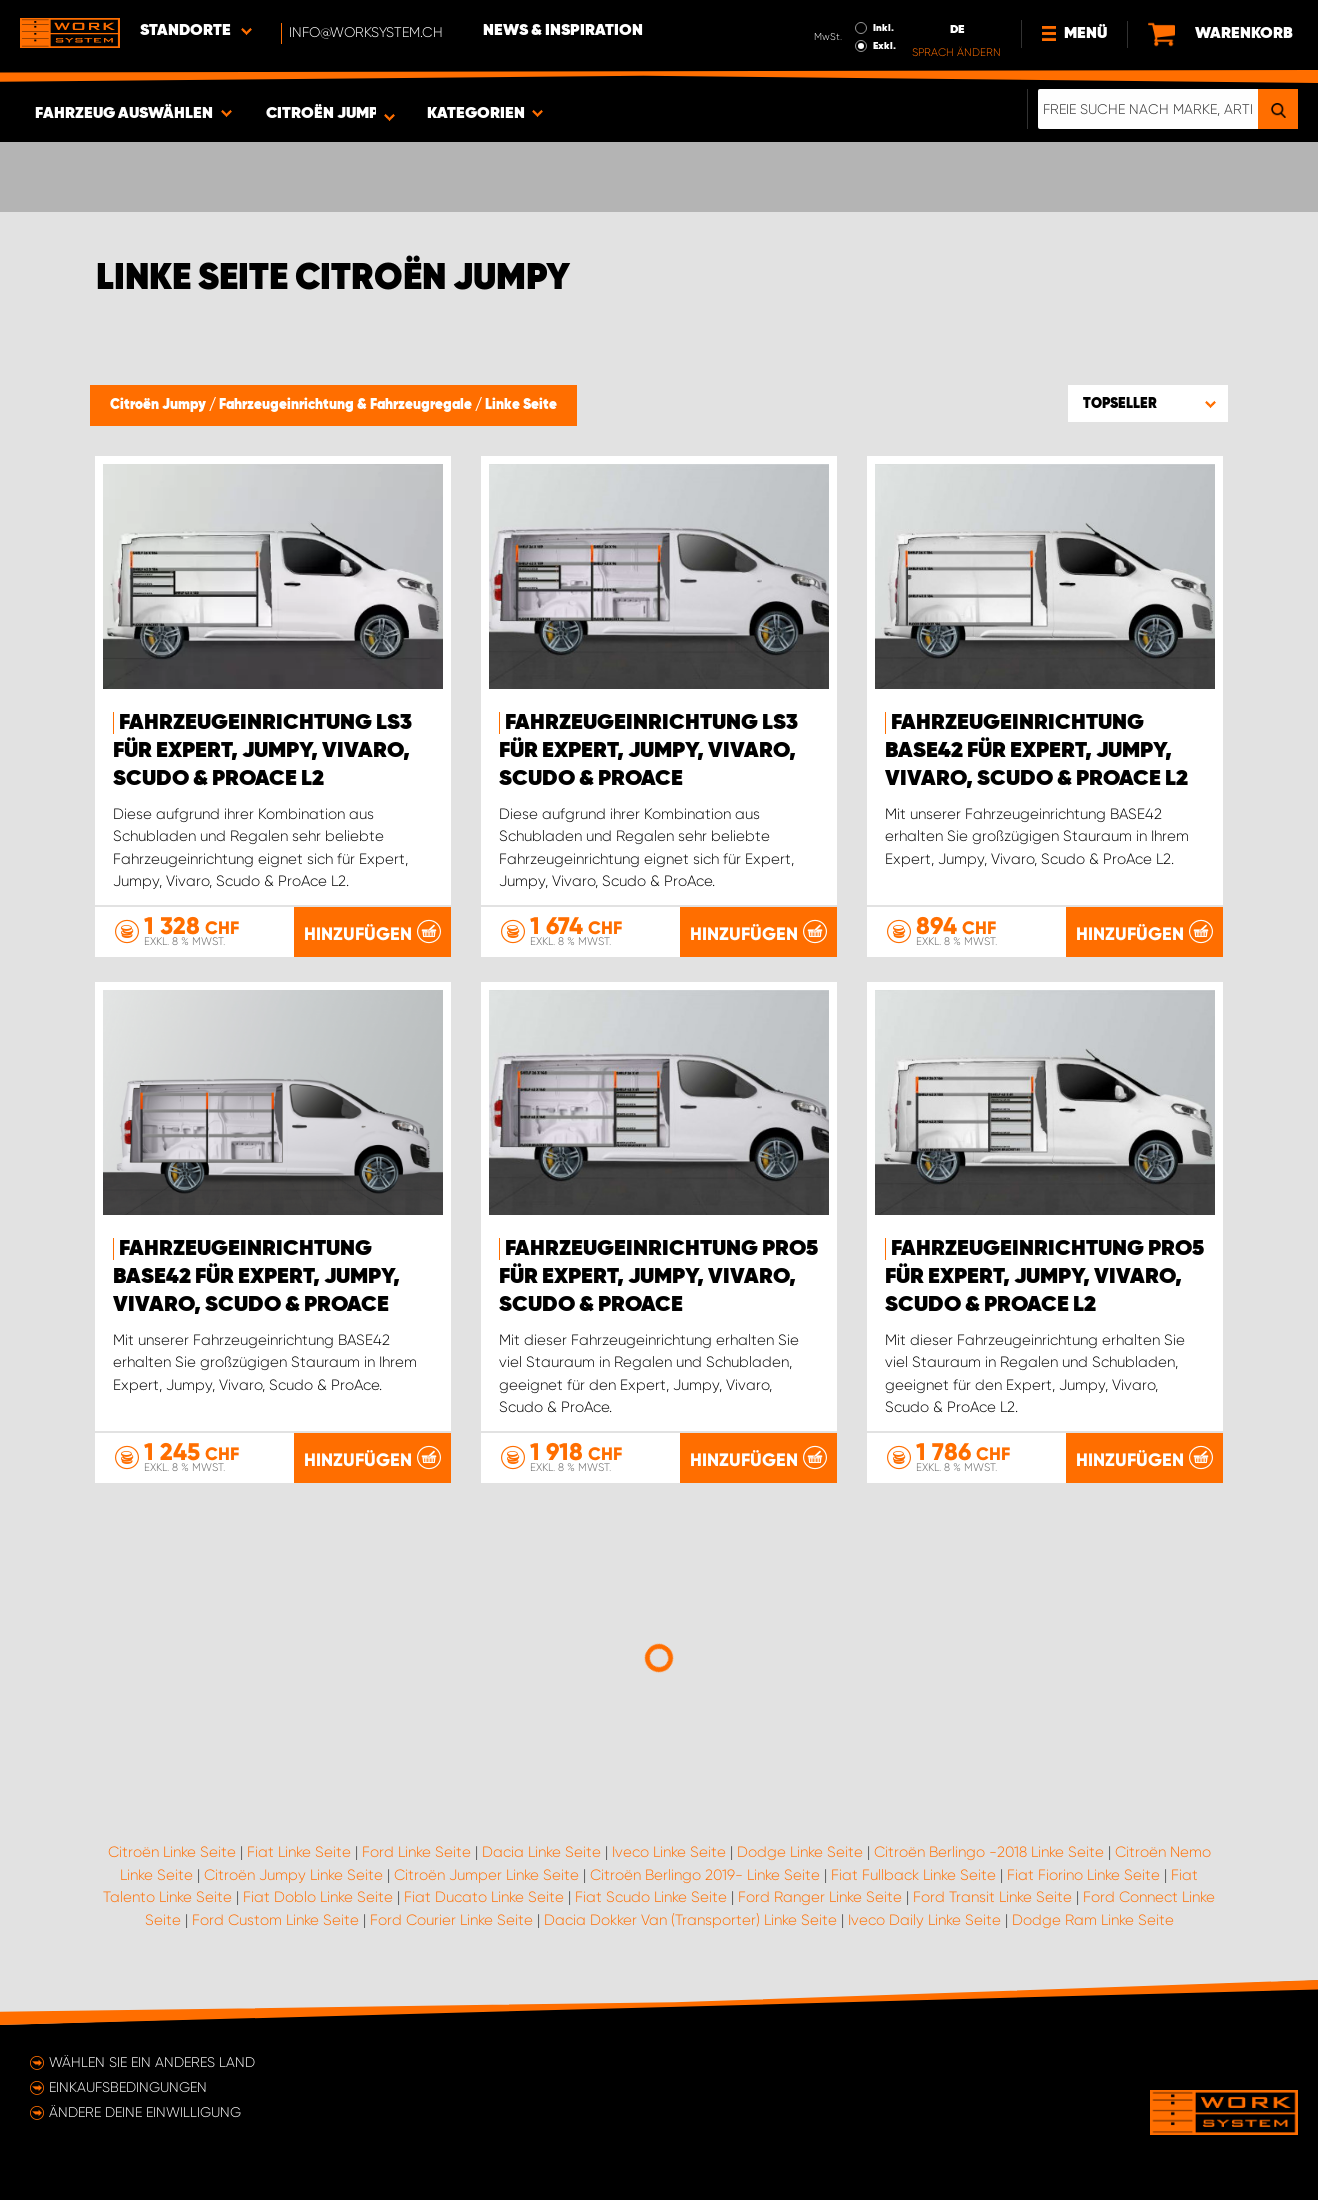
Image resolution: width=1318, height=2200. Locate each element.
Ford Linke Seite (416, 1852)
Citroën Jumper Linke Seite (486, 1875)
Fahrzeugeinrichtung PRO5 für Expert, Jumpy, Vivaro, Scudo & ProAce (658, 1277)
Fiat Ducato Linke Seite (484, 1897)
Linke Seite (521, 405)
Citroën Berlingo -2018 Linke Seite (989, 1852)
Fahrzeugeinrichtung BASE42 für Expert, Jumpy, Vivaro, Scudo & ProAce (256, 1277)
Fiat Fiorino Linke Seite (1083, 1875)
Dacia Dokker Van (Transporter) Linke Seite (690, 1920)
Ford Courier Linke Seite (451, 1920)
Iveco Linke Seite (669, 1852)
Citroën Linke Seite (172, 1852)
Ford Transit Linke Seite (992, 1897)
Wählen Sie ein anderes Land (152, 2062)
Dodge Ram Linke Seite (1093, 1920)
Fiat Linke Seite (299, 1852)
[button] (1148, 403)
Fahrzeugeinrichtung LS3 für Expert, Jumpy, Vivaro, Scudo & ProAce (648, 751)
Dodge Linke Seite (800, 1852)
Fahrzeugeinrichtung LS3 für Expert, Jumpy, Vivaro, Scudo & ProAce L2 (262, 751)
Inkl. (883, 28)
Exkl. (884, 46)
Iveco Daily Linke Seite (924, 1920)
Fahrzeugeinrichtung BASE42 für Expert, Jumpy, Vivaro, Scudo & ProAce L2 (1036, 751)
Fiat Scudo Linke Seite (651, 1897)
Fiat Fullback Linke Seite (913, 1875)
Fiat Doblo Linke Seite (318, 1897)
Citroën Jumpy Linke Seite (293, 1875)
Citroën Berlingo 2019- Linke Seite (705, 1875)
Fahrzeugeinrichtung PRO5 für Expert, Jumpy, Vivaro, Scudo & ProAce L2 (1044, 1277)
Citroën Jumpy (159, 405)
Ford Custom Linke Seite (275, 1920)
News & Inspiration (563, 31)
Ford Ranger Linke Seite (820, 1897)
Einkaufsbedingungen (128, 2087)
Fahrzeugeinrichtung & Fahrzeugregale (347, 405)
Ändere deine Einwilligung (145, 2112)
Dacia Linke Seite (541, 1852)
